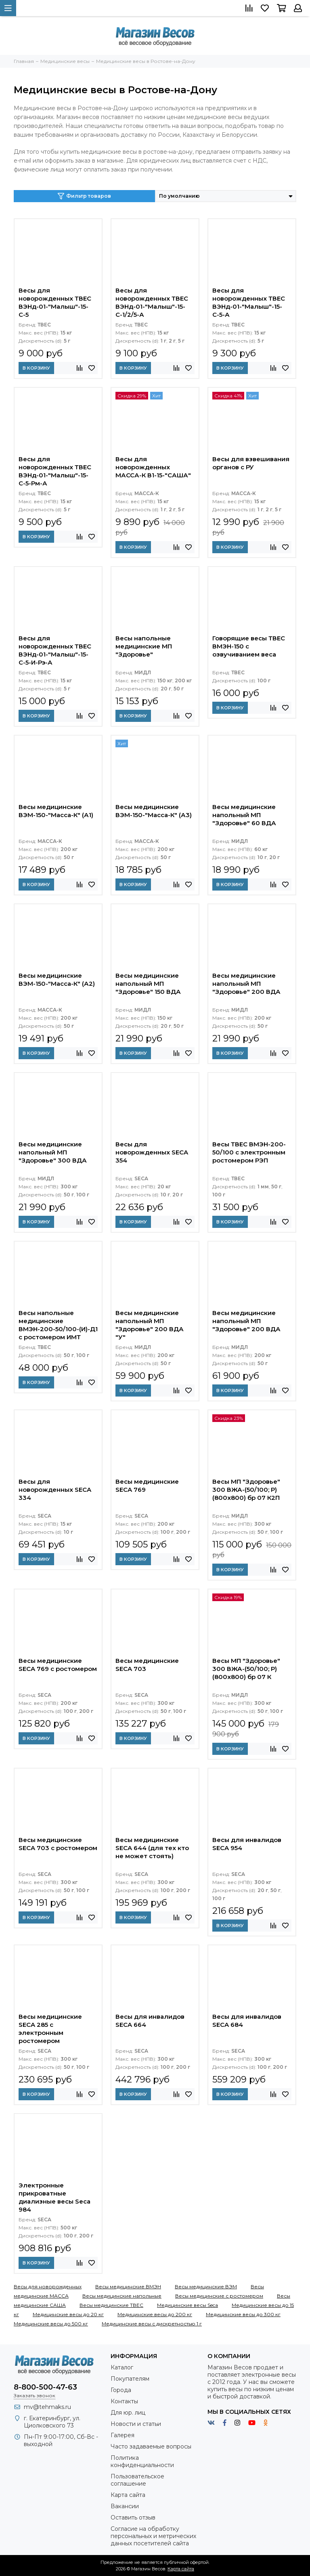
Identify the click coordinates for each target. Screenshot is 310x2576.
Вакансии (125, 2506)
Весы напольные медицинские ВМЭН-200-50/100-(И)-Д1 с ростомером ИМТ (58, 1325)
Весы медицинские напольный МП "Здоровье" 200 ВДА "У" (149, 1325)
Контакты (124, 2401)
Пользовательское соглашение (137, 2480)
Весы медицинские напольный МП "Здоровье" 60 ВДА (244, 815)
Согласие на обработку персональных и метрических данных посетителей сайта (153, 2536)
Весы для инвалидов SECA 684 (246, 2020)
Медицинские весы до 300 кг (243, 2314)
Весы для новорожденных (48, 2286)
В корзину (36, 368)
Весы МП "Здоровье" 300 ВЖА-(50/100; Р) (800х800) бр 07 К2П (246, 1489)
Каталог (122, 2367)
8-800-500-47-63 (45, 2387)
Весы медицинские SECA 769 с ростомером (58, 1665)
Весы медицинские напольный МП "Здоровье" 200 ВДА (246, 983)
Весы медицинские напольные (121, 2296)
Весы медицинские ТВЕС (111, 2305)
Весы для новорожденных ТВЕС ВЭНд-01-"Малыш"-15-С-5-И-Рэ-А (55, 650)
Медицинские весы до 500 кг (51, 2324)
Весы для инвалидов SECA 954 (246, 1844)
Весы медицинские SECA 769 (147, 1485)
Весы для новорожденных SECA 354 (151, 1152)
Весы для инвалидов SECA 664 (149, 2020)
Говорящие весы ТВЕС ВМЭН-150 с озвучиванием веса (248, 646)
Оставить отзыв (133, 2517)
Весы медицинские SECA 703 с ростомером (58, 1844)
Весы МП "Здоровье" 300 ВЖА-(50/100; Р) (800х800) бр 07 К (246, 1669)
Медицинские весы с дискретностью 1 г (152, 2324)
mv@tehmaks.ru (47, 2407)
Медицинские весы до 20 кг (68, 2314)
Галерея (122, 2435)
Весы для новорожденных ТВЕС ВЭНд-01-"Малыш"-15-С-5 (55, 302)
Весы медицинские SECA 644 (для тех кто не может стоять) (152, 1848)
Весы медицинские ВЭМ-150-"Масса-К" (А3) (153, 811)
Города (121, 2390)
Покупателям (130, 2378)
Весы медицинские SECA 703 (147, 1665)
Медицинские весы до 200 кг (154, 2314)
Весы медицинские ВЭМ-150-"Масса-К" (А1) (56, 811)
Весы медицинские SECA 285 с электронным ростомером (50, 2029)
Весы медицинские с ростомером (219, 2296)
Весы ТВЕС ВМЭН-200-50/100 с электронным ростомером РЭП (249, 1152)
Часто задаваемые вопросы (151, 2446)
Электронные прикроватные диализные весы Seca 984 (54, 2197)
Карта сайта (128, 2495)
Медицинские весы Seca (187, 2305)
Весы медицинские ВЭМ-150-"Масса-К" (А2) (57, 979)
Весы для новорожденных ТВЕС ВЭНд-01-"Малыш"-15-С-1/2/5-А (151, 302)
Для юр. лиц (128, 2412)
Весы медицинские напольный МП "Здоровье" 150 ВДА (148, 983)
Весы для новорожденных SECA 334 (55, 1489)
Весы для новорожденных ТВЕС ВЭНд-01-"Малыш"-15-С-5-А (248, 302)
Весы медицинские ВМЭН (128, 2286)
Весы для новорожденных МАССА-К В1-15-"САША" (153, 467)
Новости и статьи (136, 2424)
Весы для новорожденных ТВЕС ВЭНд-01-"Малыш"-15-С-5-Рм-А (55, 471)
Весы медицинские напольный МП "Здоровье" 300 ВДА (53, 1152)
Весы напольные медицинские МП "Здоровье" (143, 646)
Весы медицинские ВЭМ (206, 2286)
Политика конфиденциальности (142, 2461)
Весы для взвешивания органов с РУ (250, 463)
